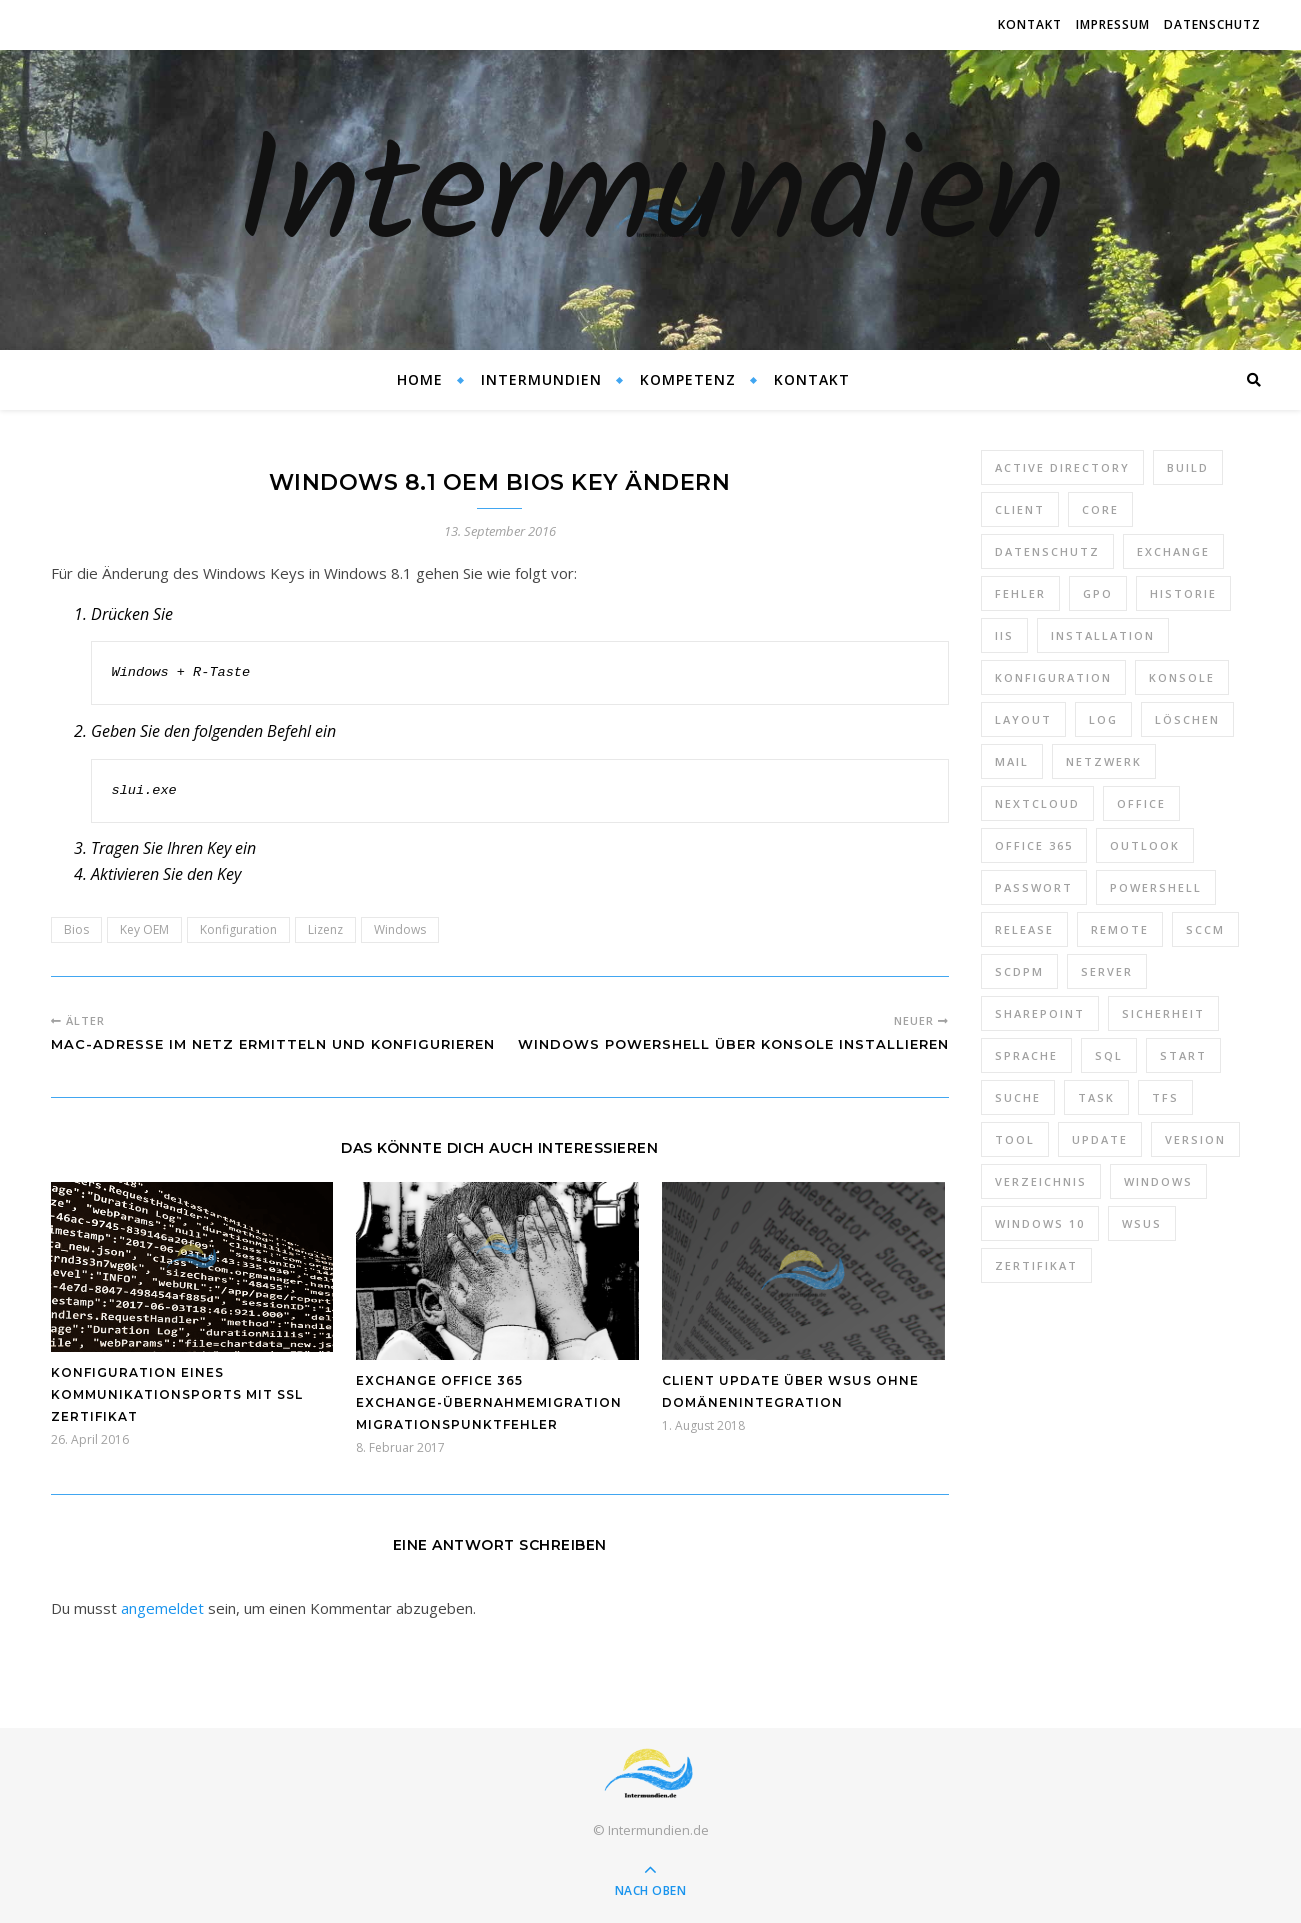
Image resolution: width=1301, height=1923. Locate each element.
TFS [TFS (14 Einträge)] (1165, 1097)
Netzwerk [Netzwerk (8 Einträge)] (1104, 761)
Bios (76, 929)
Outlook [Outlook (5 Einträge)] (1145, 845)
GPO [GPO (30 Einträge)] (1098, 593)
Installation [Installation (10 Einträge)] (1103, 635)
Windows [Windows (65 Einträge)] (1158, 1181)
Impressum (1113, 24)
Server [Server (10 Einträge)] (1107, 971)
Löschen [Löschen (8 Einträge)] (1187, 719)
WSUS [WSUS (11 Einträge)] (1142, 1223)
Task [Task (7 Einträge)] (1096, 1097)
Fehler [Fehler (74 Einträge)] (1020, 593)
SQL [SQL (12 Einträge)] (1109, 1055)
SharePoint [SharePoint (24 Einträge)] (1040, 1013)
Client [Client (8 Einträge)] (1020, 509)
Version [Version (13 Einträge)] (1195, 1139)
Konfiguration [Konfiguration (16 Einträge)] (1053, 677)
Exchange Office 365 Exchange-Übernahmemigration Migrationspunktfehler (489, 1402)
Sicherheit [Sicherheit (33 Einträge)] (1163, 1013)
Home (420, 379)
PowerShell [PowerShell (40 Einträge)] (1156, 887)
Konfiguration (238, 929)
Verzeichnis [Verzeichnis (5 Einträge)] (1041, 1181)
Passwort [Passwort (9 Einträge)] (1034, 887)
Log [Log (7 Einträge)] (1103, 719)
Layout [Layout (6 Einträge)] (1023, 719)
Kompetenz (688, 379)
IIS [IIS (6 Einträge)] (1004, 635)
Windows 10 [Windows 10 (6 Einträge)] (1040, 1223)
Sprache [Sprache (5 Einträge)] (1026, 1055)
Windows (400, 929)
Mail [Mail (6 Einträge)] (1012, 761)
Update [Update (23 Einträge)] (1100, 1139)
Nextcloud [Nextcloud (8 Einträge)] (1037, 803)
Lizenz (325, 929)
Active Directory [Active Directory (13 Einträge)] (1062, 467)
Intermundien (650, 200)
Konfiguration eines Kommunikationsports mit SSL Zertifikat (177, 1394)
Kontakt (1030, 24)
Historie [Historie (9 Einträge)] (1183, 593)
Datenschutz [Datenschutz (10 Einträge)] (1047, 551)
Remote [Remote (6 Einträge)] (1120, 929)
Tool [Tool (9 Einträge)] (1015, 1139)
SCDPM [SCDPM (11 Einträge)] (1019, 971)
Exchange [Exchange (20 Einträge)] (1173, 551)
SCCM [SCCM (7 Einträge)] (1205, 929)
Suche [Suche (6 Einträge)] (1018, 1097)
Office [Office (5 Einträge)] (1141, 803)
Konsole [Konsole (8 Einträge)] (1182, 677)
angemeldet (162, 1608)
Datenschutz (1212, 24)
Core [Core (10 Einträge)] (1100, 509)
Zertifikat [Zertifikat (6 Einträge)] (1036, 1265)
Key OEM (144, 929)
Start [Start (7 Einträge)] (1183, 1055)
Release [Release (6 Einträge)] (1024, 929)
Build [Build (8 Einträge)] (1188, 467)
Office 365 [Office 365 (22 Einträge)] (1034, 845)
